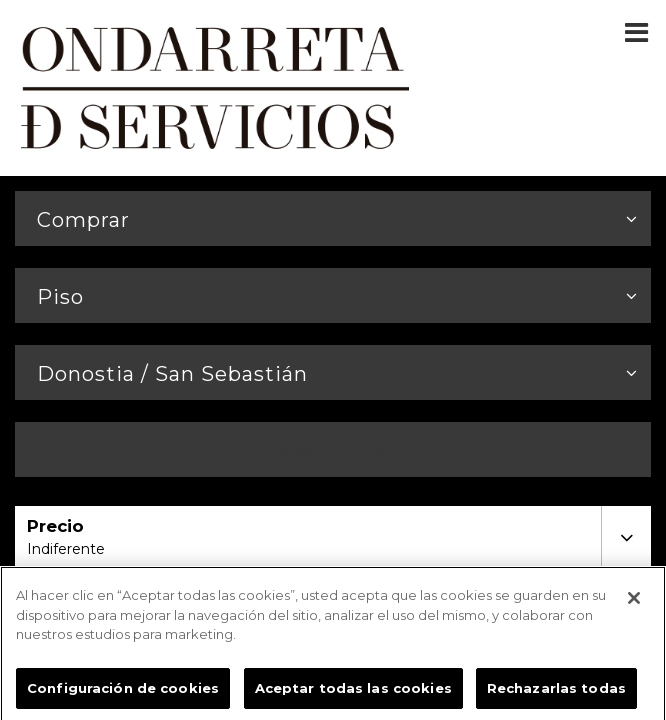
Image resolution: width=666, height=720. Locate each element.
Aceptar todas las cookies (353, 692)
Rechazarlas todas (556, 692)
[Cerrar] (634, 602)
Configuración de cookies (123, 692)
